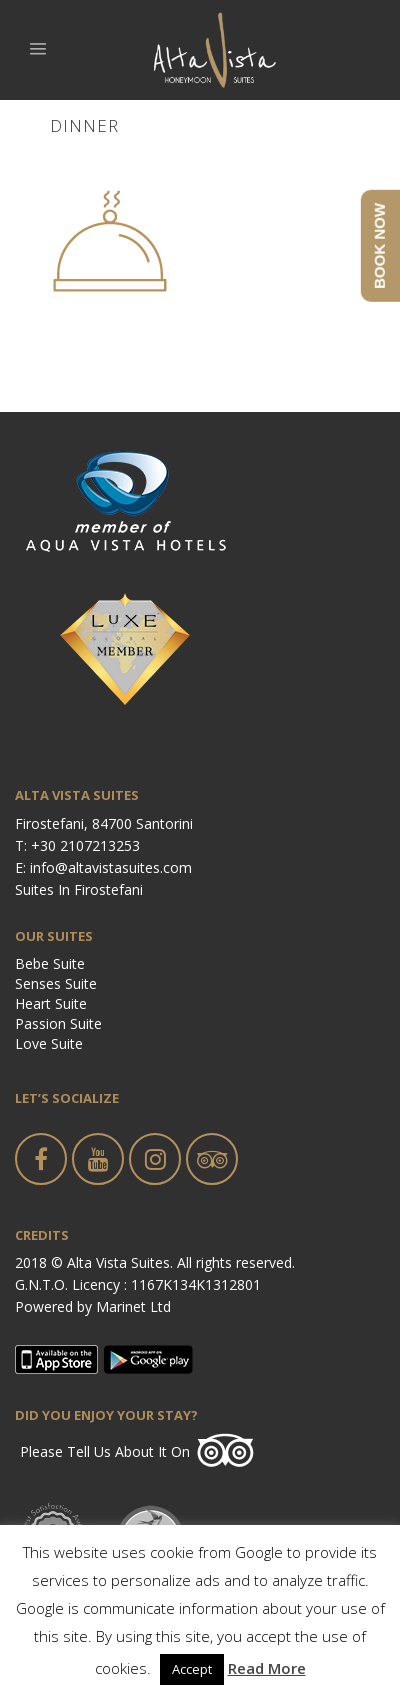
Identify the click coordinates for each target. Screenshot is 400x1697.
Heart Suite (51, 1003)
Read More (267, 1668)
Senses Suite (56, 983)
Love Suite (49, 1043)
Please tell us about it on (105, 1451)
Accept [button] (192, 1669)
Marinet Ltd (133, 1306)
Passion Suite (58, 1023)
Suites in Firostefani (79, 889)
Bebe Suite (50, 963)
